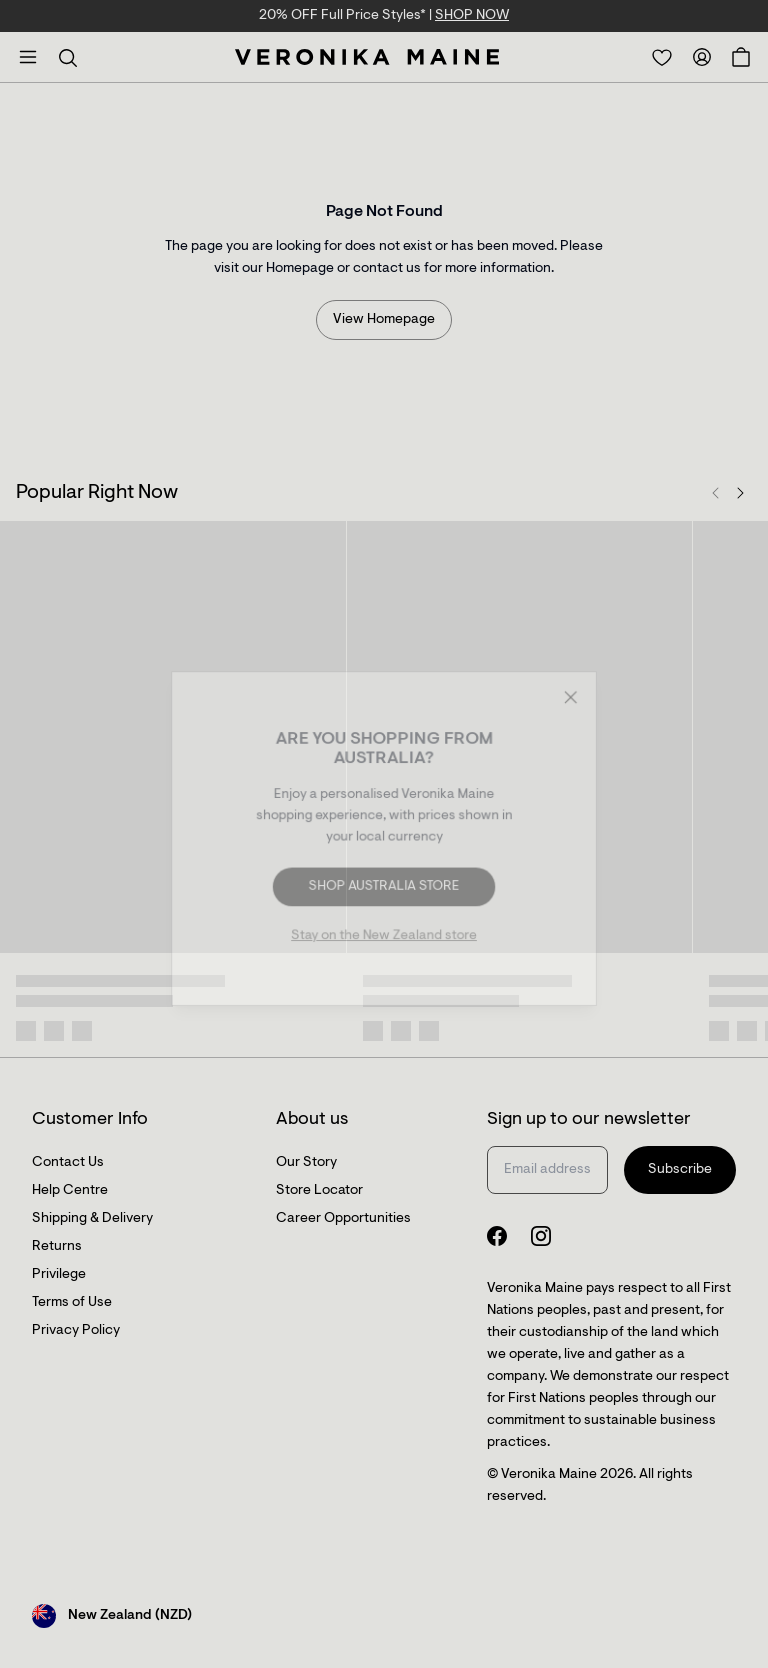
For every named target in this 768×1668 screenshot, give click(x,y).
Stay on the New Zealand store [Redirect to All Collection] (384, 935)
